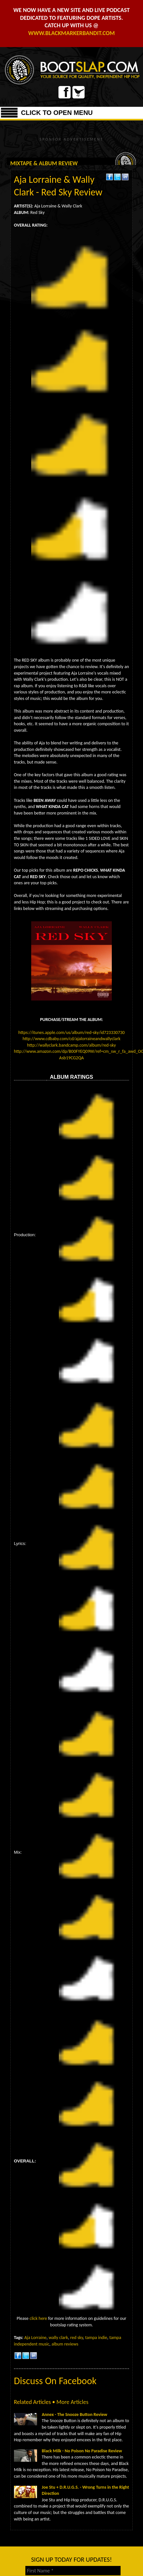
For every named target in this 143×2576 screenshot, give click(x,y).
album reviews (65, 2344)
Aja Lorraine (35, 2337)
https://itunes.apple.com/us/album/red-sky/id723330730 (71, 1032)
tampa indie (96, 2337)
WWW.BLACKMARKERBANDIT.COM (71, 33)
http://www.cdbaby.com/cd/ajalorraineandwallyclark (71, 1038)
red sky (76, 2337)
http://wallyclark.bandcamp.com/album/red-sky (71, 1045)
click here (38, 2318)
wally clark (58, 2337)
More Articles (72, 2402)
